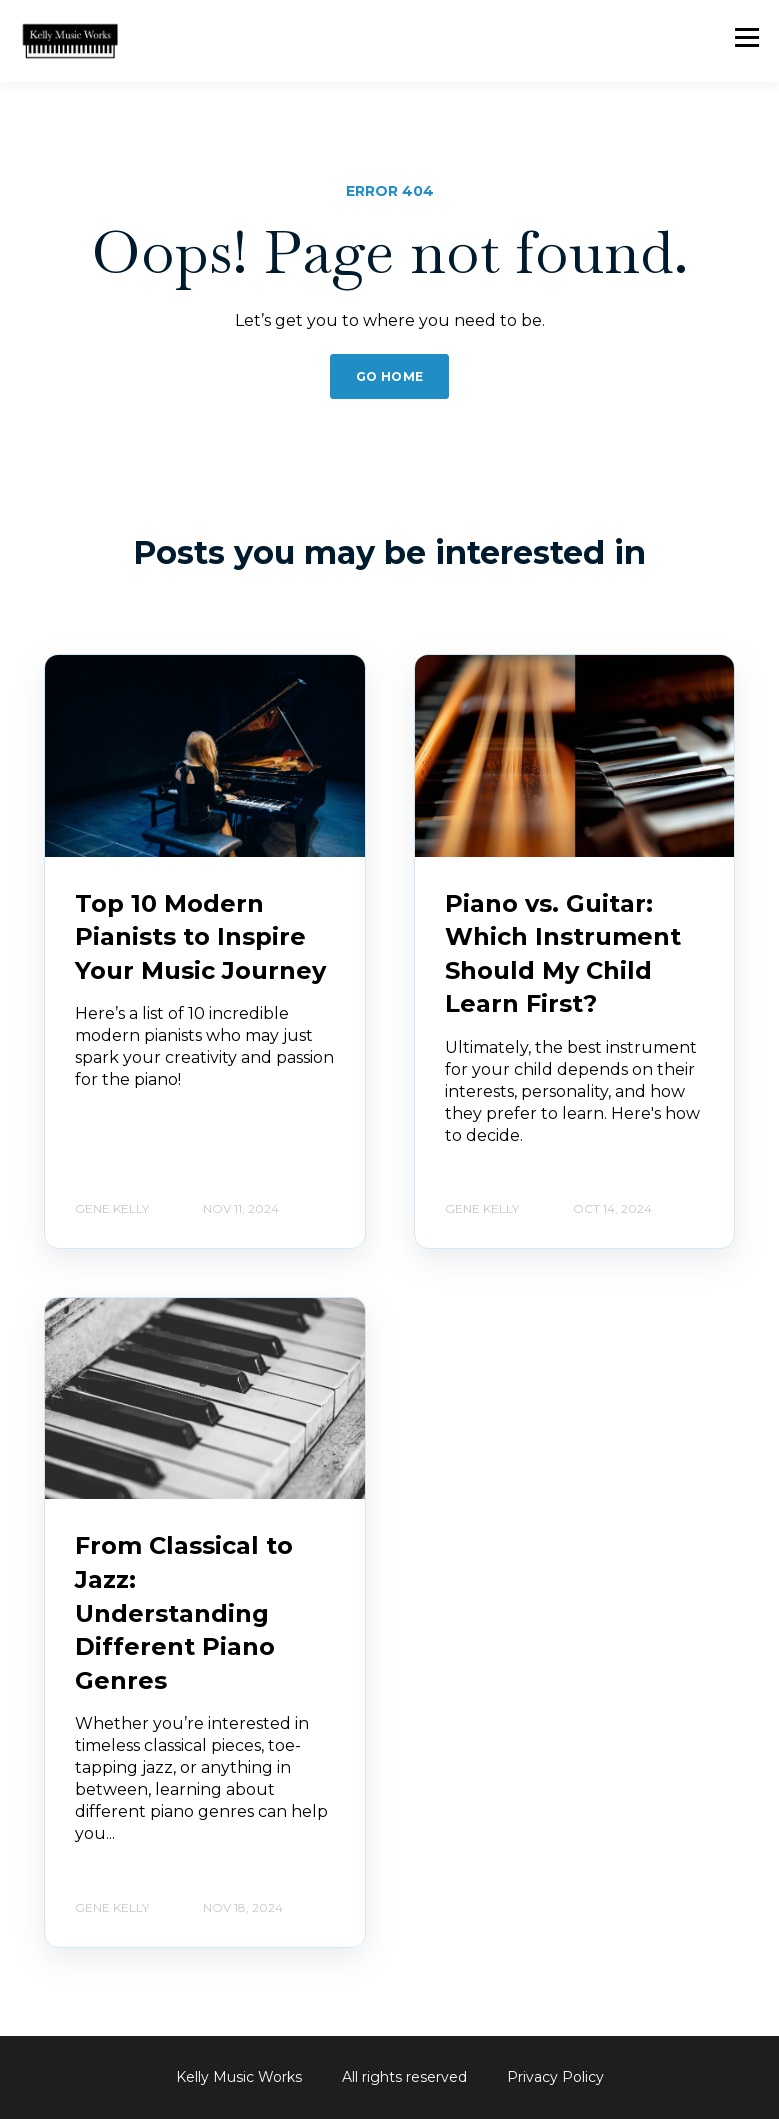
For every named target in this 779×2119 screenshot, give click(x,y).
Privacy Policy (555, 2077)
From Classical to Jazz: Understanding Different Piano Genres (184, 1612)
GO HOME (390, 376)
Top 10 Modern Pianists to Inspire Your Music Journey (200, 937)
